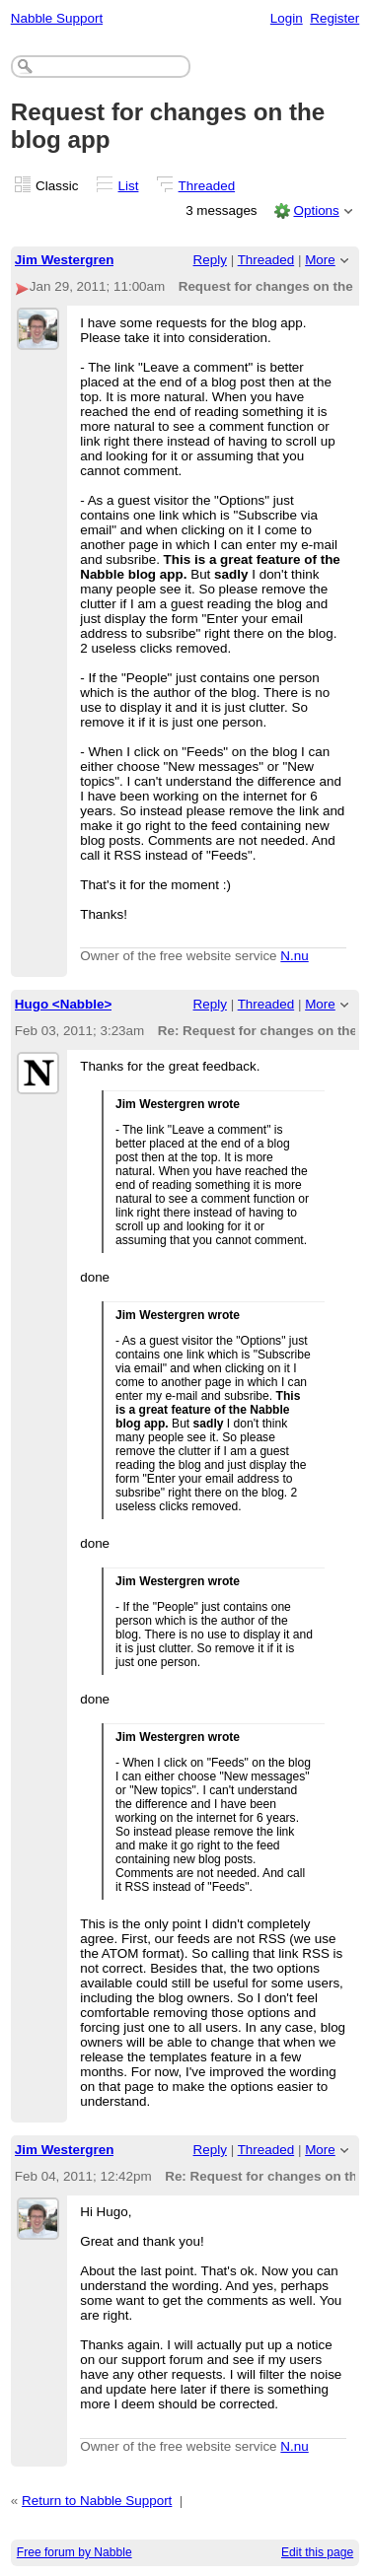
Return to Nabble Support (97, 2500)
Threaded (207, 185)
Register (334, 18)
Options (315, 210)
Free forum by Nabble (74, 2552)
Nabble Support (57, 18)
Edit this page (317, 2552)
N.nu (294, 955)
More (320, 259)
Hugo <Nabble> (63, 1004)
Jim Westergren (64, 259)
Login (286, 18)
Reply (210, 259)
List (128, 185)
